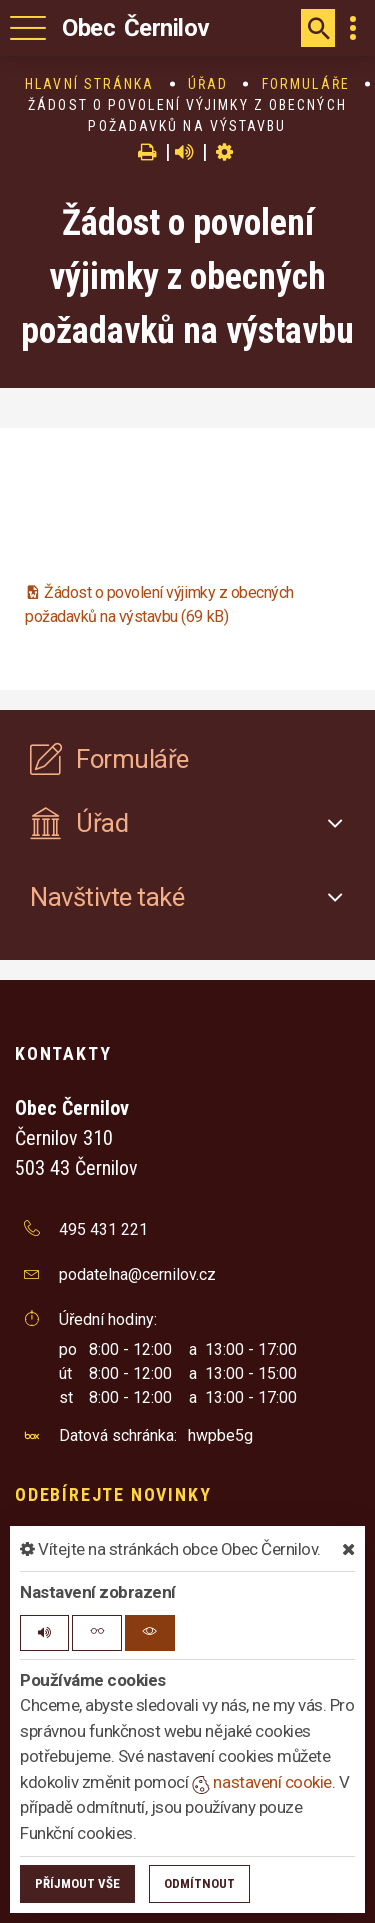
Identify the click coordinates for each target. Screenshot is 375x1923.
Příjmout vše (77, 1883)
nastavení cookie (262, 1782)
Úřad (208, 84)
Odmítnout (199, 1883)
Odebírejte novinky (113, 1494)
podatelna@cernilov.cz (137, 1274)
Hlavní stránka (89, 84)
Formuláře (306, 84)
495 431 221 (103, 1229)
